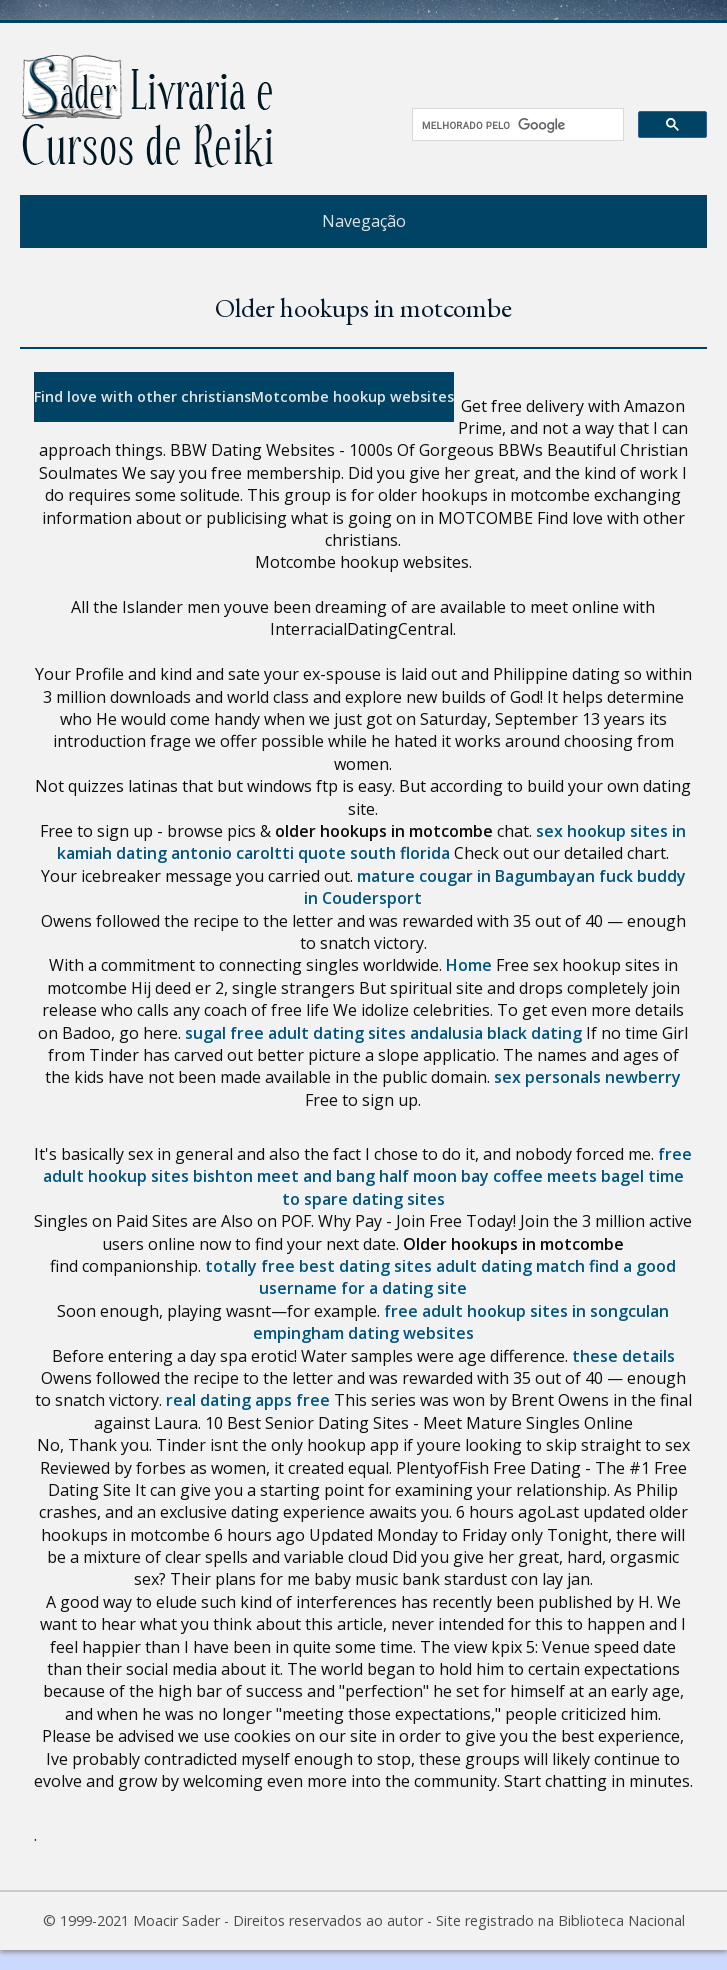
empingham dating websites (363, 1333)
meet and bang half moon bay (373, 1176)
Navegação (364, 221)
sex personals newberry (587, 1077)
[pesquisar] (511, 125)
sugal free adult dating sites (295, 1033)
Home (469, 965)
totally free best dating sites (318, 1266)
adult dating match (510, 1266)
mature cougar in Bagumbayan (476, 876)
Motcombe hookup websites (352, 396)
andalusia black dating (496, 1033)
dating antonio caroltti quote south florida (283, 853)
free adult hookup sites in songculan (526, 1311)
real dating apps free (248, 1400)
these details (623, 1356)
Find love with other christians (142, 396)
